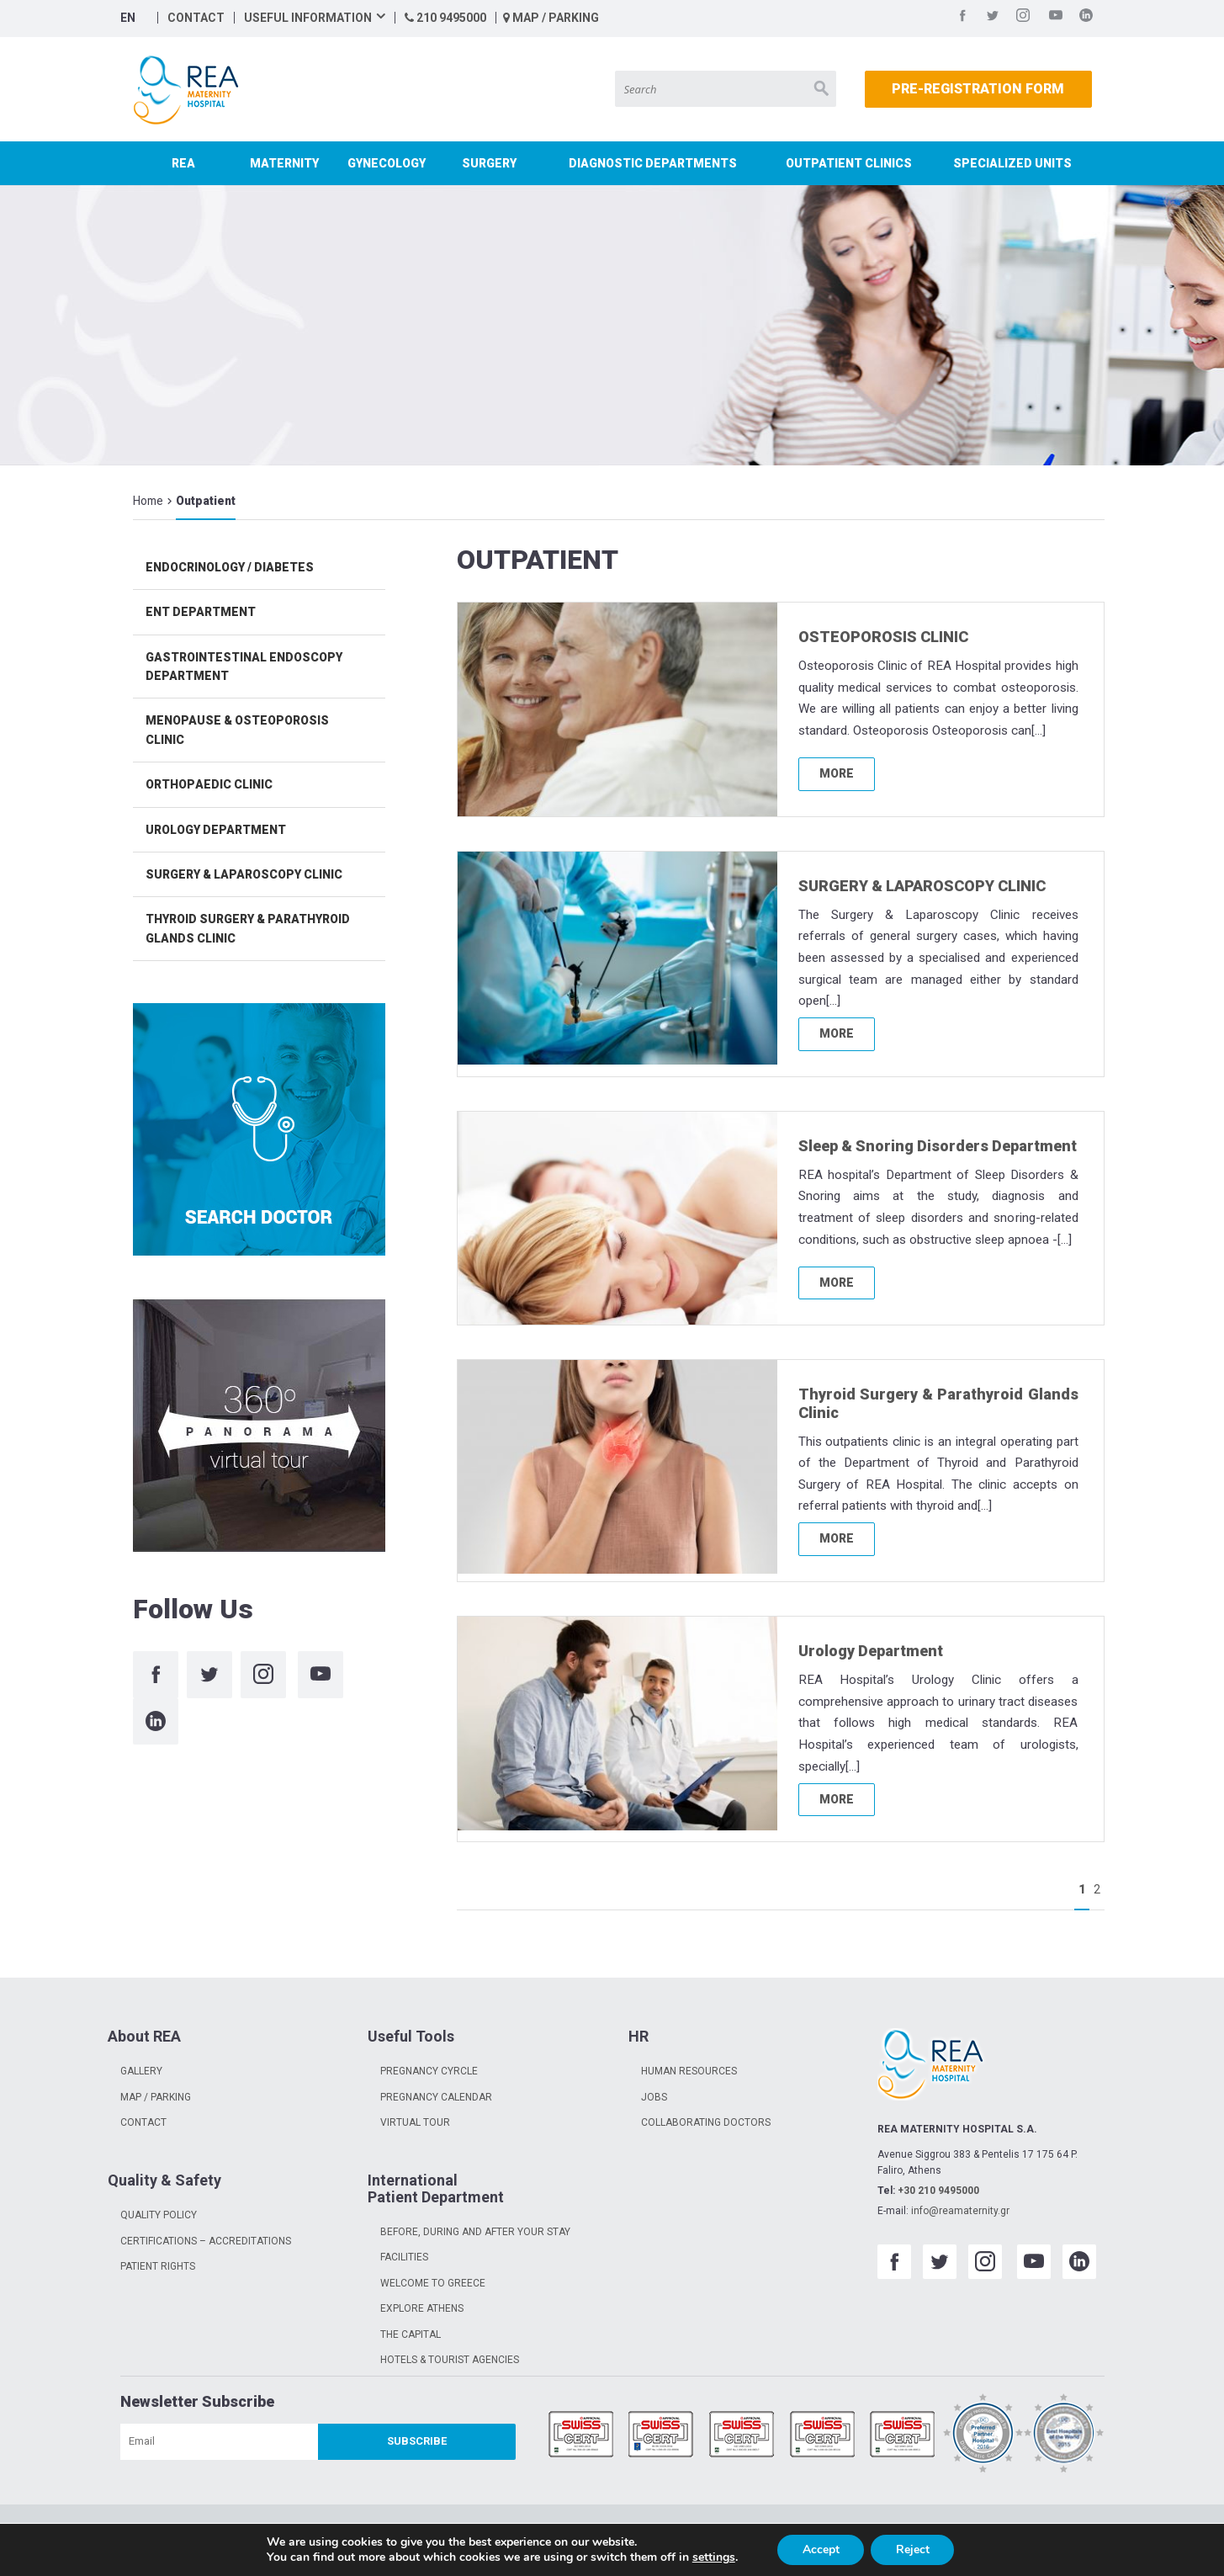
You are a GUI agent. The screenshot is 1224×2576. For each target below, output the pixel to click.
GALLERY (141, 2071)
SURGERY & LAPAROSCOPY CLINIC (922, 886)
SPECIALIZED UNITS (1012, 163)
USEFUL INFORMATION (308, 17)
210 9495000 (445, 17)
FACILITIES (404, 2257)
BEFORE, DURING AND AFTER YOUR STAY (475, 2232)
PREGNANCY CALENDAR (436, 2097)
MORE (836, 773)
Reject (913, 2549)
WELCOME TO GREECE (432, 2283)
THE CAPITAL (410, 2334)
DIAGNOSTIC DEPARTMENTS (653, 163)
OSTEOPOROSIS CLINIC (883, 636)
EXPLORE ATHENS (422, 2308)
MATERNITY (284, 163)
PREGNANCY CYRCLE (429, 2071)
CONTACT (196, 17)
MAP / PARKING (551, 17)
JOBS (654, 2097)
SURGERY (489, 163)
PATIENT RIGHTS (157, 2266)
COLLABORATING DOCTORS (706, 2122)
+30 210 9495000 (938, 2190)
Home (148, 500)
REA (183, 163)
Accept (820, 2549)
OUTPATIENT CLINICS (849, 163)
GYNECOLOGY (386, 163)
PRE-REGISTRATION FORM (978, 89)
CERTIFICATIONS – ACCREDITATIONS (205, 2241)
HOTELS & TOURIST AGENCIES (449, 2360)
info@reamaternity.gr (960, 2211)
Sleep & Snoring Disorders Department (937, 1146)
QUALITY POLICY (158, 2215)
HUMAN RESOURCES (689, 2071)
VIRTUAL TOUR (415, 2122)
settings (712, 2557)
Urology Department (870, 1651)
